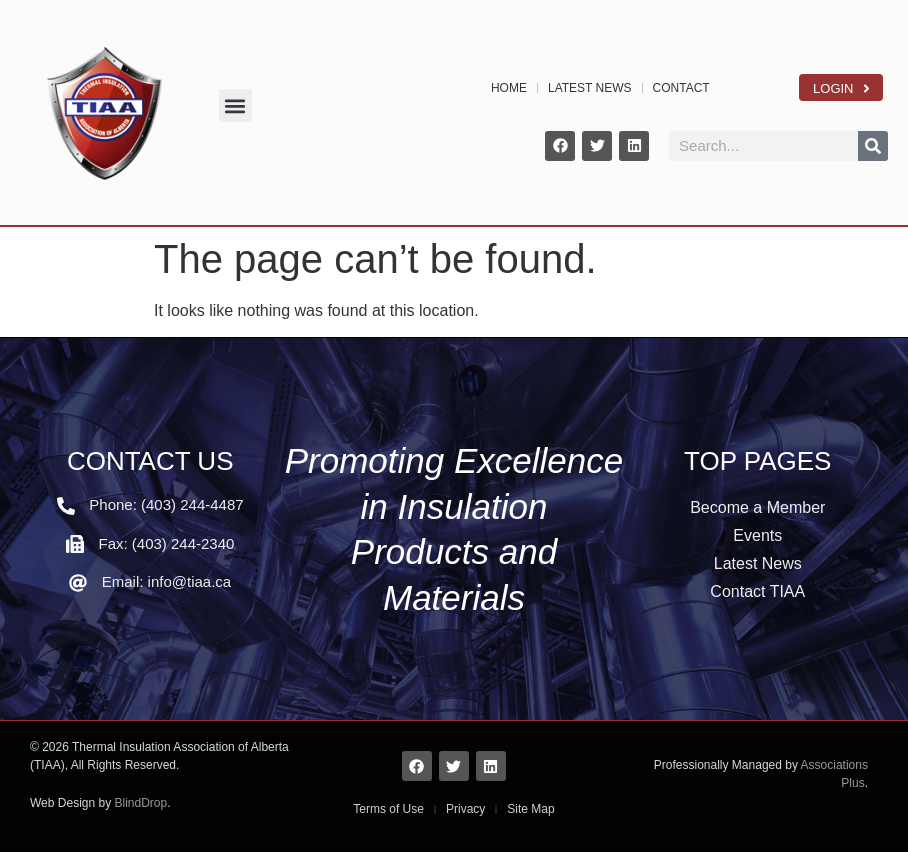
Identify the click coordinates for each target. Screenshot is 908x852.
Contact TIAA (757, 591)
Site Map (530, 809)
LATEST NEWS (590, 88)
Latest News (758, 563)
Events (757, 535)
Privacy (465, 809)
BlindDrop (141, 803)
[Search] (873, 146)
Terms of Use (388, 809)
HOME (509, 88)
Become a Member (757, 507)
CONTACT (681, 88)
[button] (235, 105)
